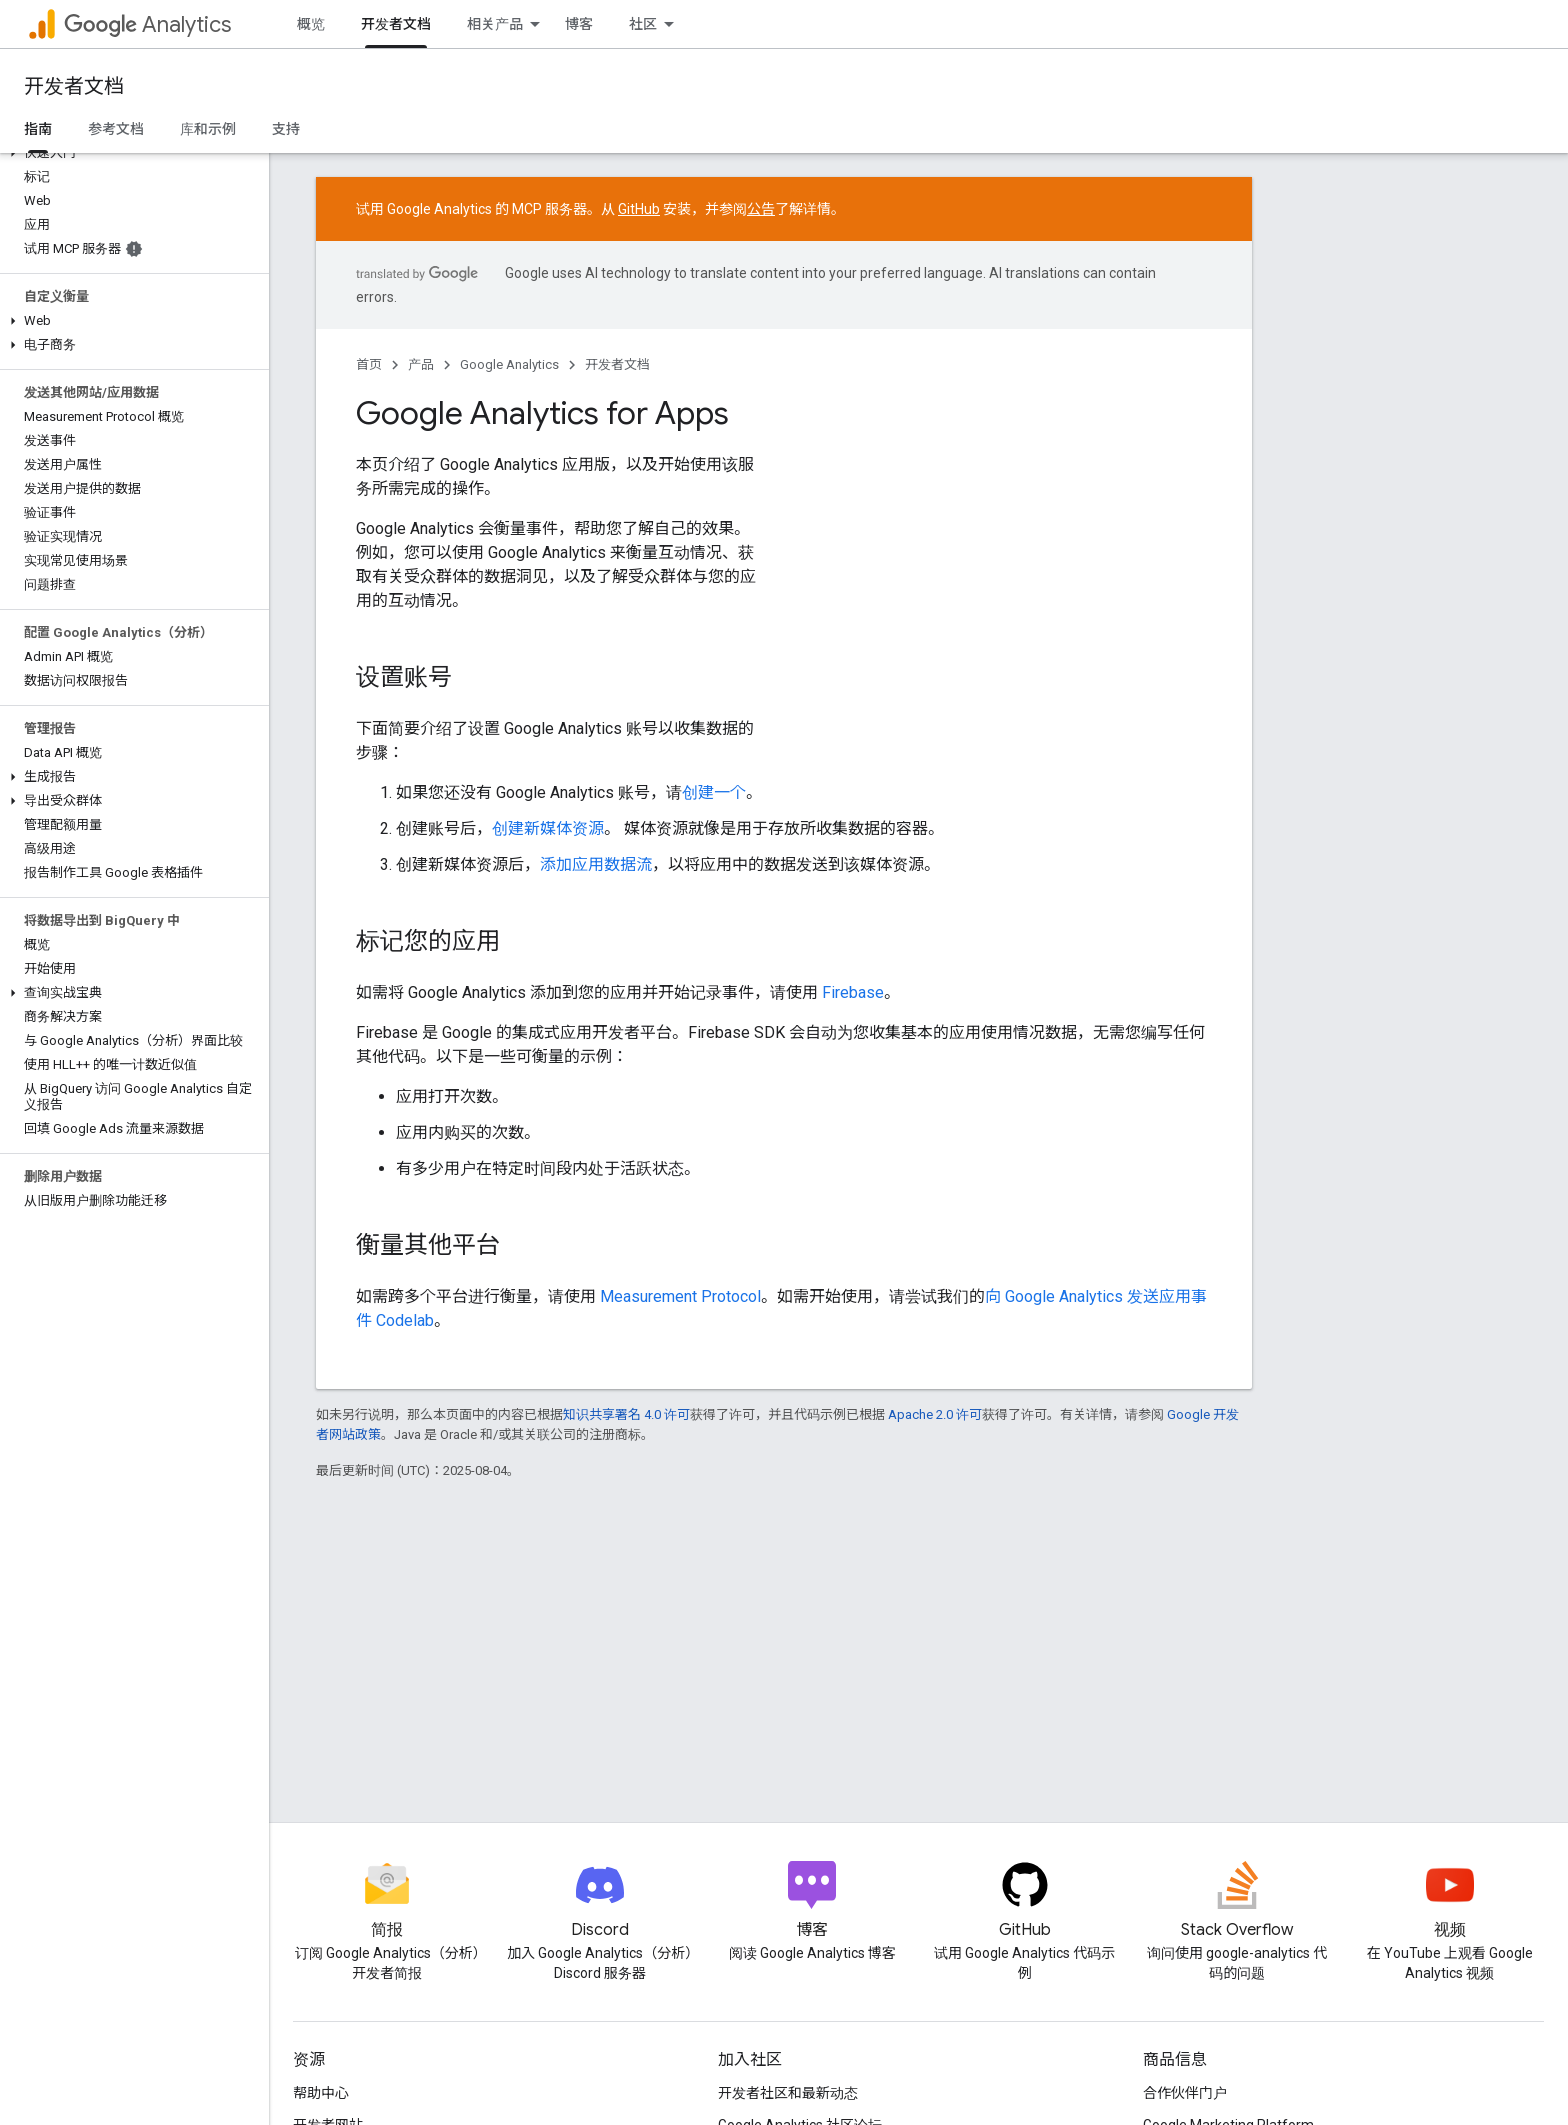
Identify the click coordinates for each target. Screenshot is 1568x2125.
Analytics (147, 24)
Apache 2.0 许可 (935, 1414)
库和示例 (208, 129)
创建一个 (714, 792)
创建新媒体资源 (548, 828)
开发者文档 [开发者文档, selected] (396, 24)
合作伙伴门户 (1185, 2093)
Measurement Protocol (680, 1296)
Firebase (853, 992)
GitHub (639, 209)
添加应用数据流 (596, 864)
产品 (421, 364)
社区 (643, 24)
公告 (761, 209)
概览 (311, 24)
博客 (579, 24)
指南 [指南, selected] (38, 129)
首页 (369, 364)
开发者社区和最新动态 (788, 2093)
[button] (130, 153)
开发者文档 (74, 86)
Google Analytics (509, 364)
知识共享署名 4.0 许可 (626, 1414)
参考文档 (116, 129)
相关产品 (495, 24)
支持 (286, 129)
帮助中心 (321, 2093)
